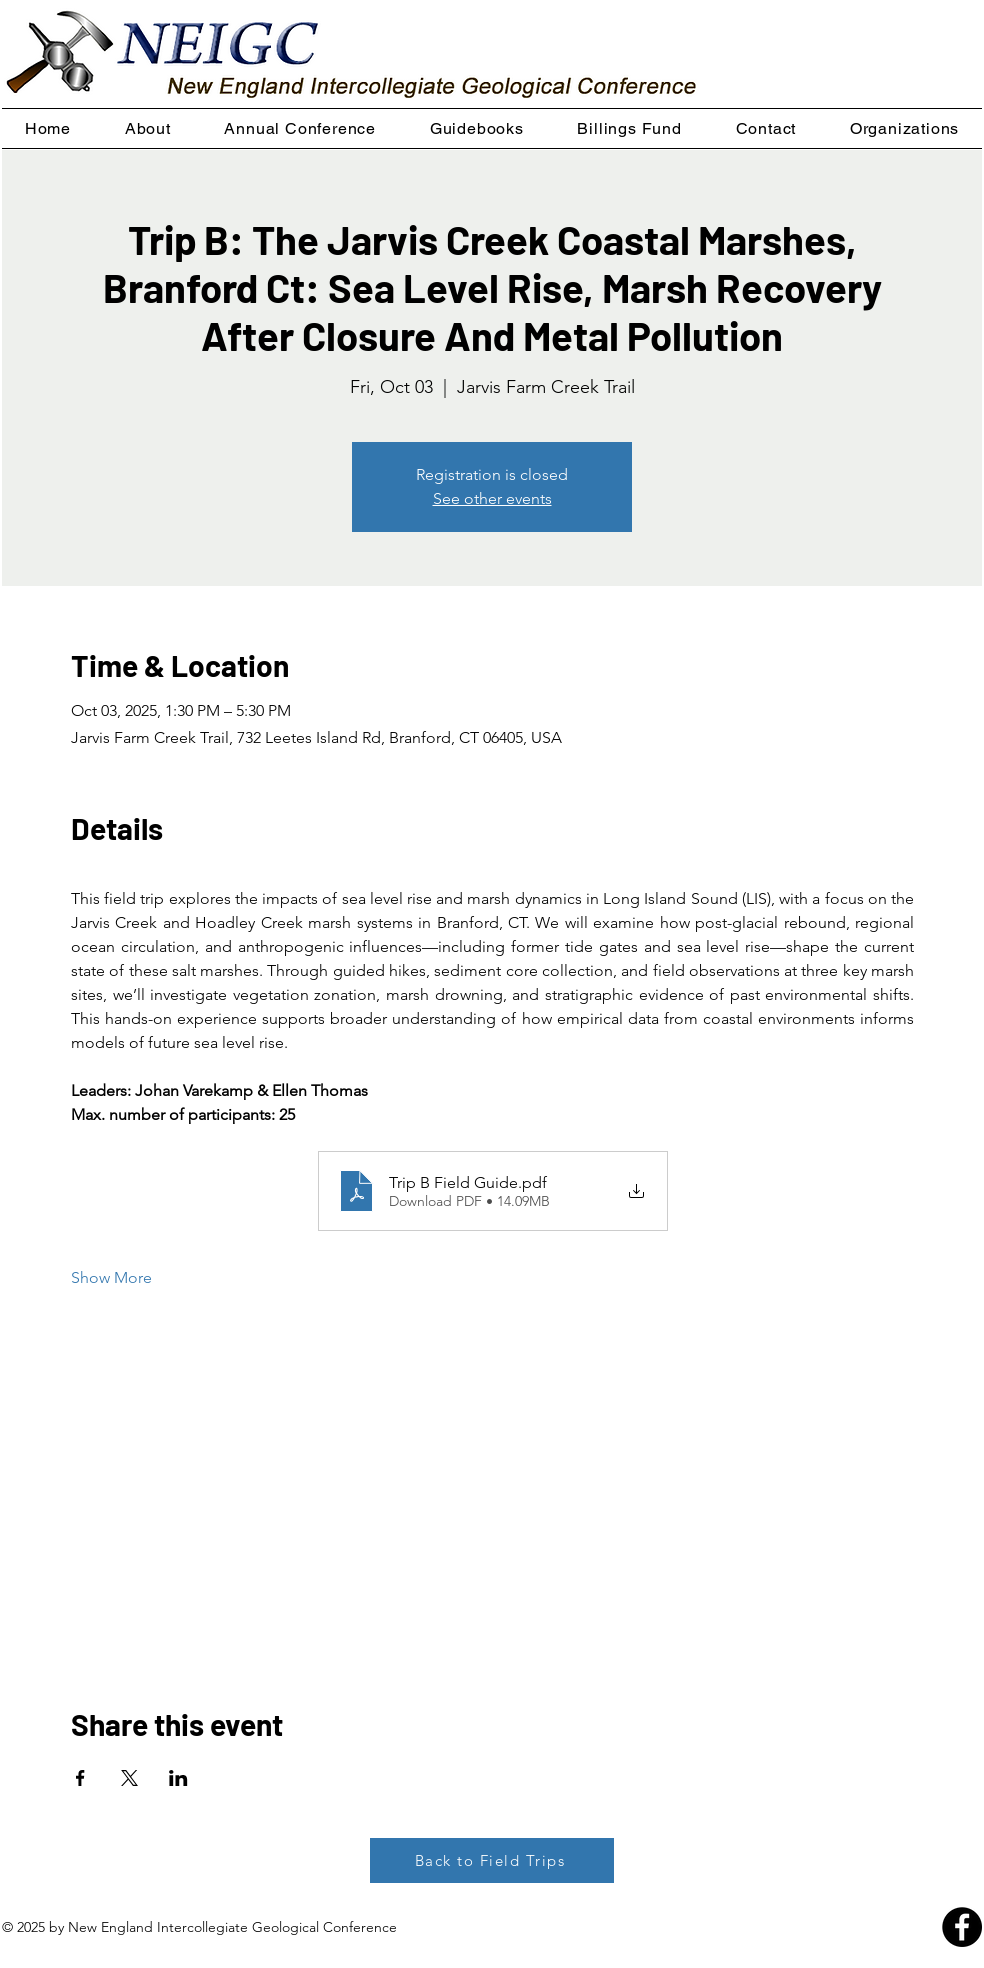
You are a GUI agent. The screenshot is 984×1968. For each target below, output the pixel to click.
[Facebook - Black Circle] (962, 1927)
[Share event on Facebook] (80, 1778)
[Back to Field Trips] (492, 1860)
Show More (111, 1277)
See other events (492, 498)
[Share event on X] (129, 1778)
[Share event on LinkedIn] (178, 1778)
